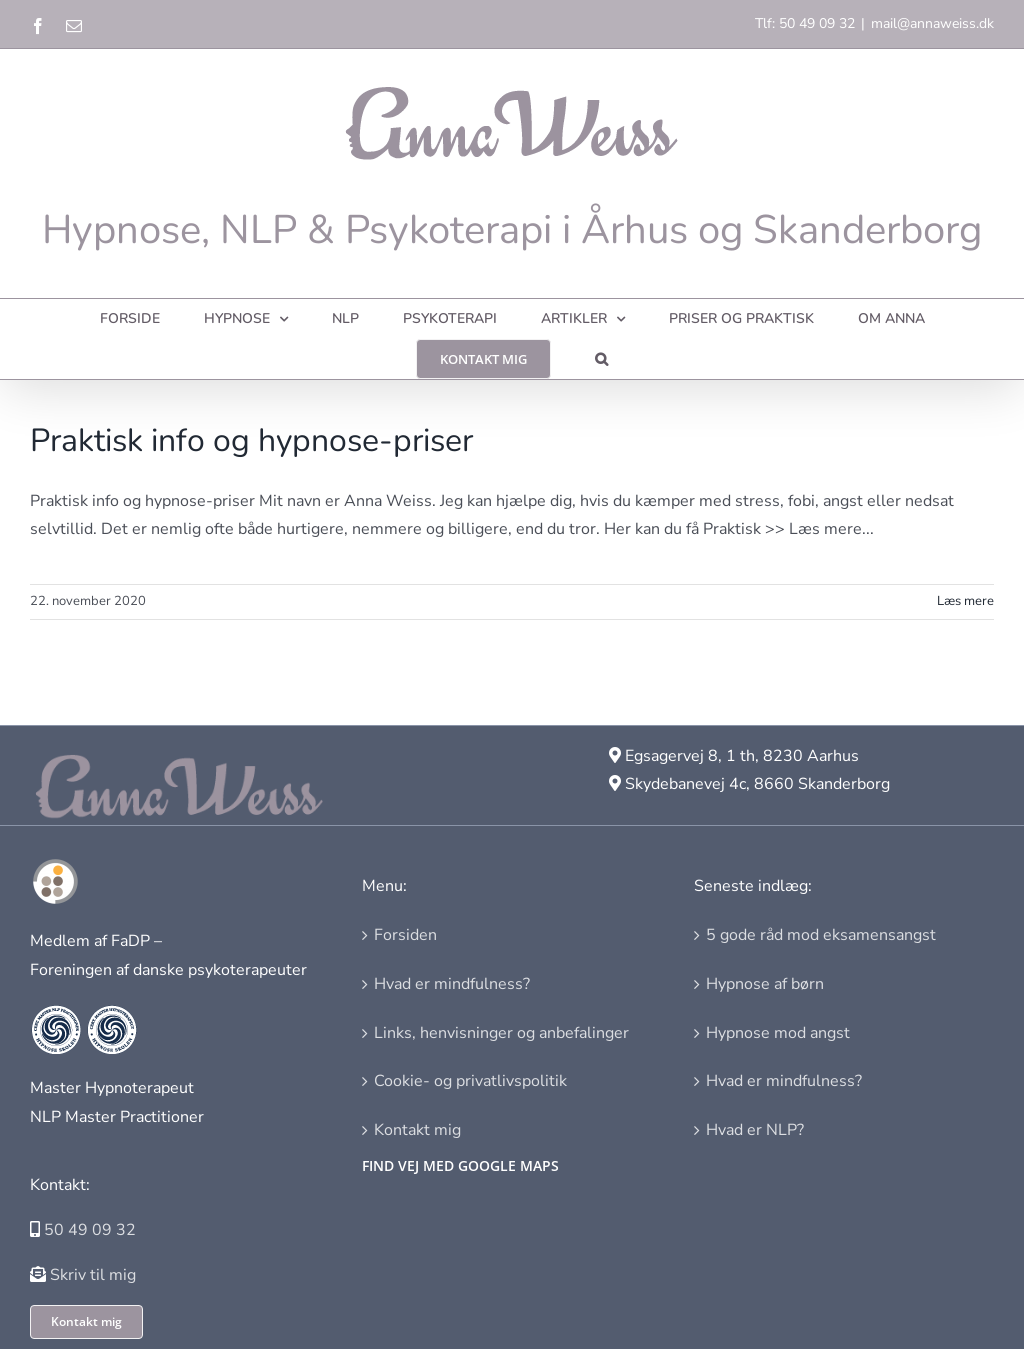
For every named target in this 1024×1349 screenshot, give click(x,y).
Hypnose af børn (765, 984)
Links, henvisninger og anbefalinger (501, 1033)
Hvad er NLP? (755, 1130)
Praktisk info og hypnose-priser (251, 440)
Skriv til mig (93, 1275)
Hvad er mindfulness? (452, 984)
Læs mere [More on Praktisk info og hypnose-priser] (965, 601)
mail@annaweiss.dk (932, 23)
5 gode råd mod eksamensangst (821, 935)
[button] (601, 359)
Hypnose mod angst (778, 1033)
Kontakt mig (417, 1130)
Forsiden (405, 935)
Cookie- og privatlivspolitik (470, 1081)
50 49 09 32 (90, 1230)
